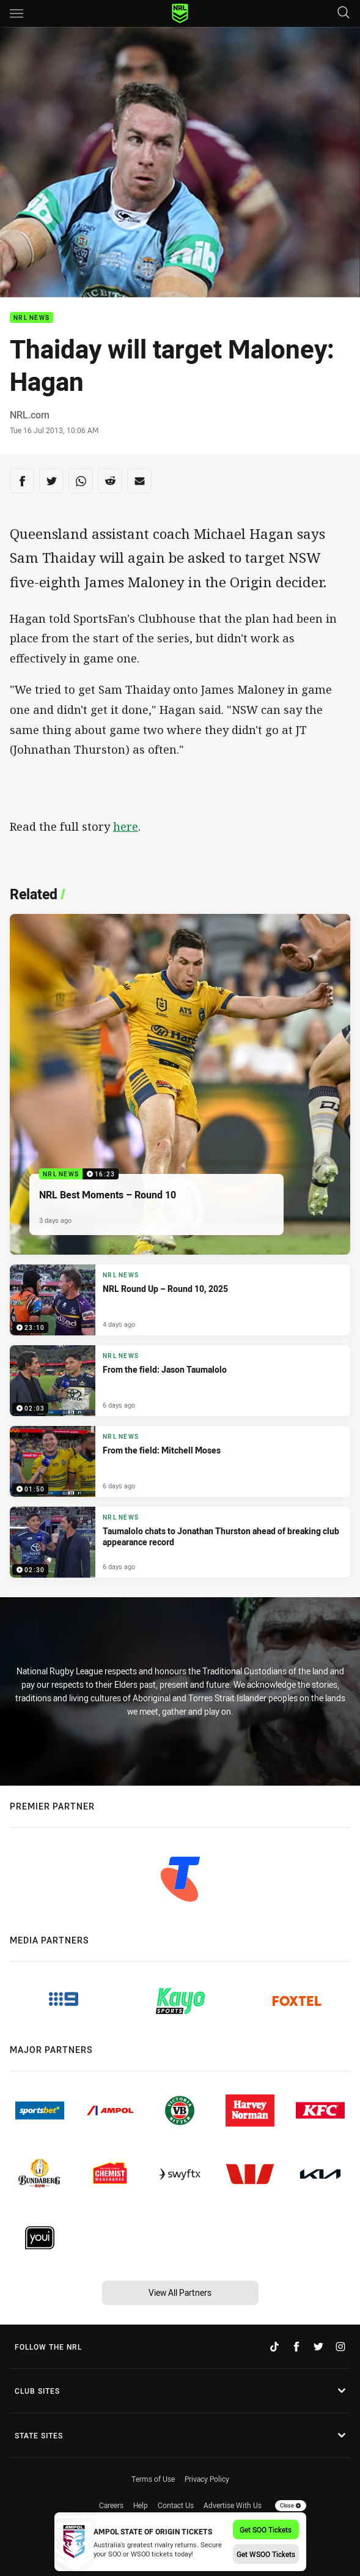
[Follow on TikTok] (274, 2347)
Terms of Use (153, 2479)
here (125, 826)
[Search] (343, 13)
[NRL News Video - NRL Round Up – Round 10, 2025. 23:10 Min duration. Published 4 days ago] (180, 1299)
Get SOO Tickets (266, 2529)
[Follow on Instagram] (340, 2347)
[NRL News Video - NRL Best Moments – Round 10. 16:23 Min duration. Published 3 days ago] (180, 1084)
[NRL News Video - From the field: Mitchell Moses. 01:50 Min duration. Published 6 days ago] (180, 1461)
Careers (111, 2505)
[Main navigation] (16, 13)
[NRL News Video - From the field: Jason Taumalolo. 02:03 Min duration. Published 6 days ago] (180, 1380)
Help (140, 2505)
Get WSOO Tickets (266, 2554)
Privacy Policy (207, 2479)
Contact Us (176, 2505)
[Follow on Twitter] (318, 2347)
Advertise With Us (233, 2505)
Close (290, 2505)
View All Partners (180, 2292)
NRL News (31, 318)
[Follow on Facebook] (296, 2347)
